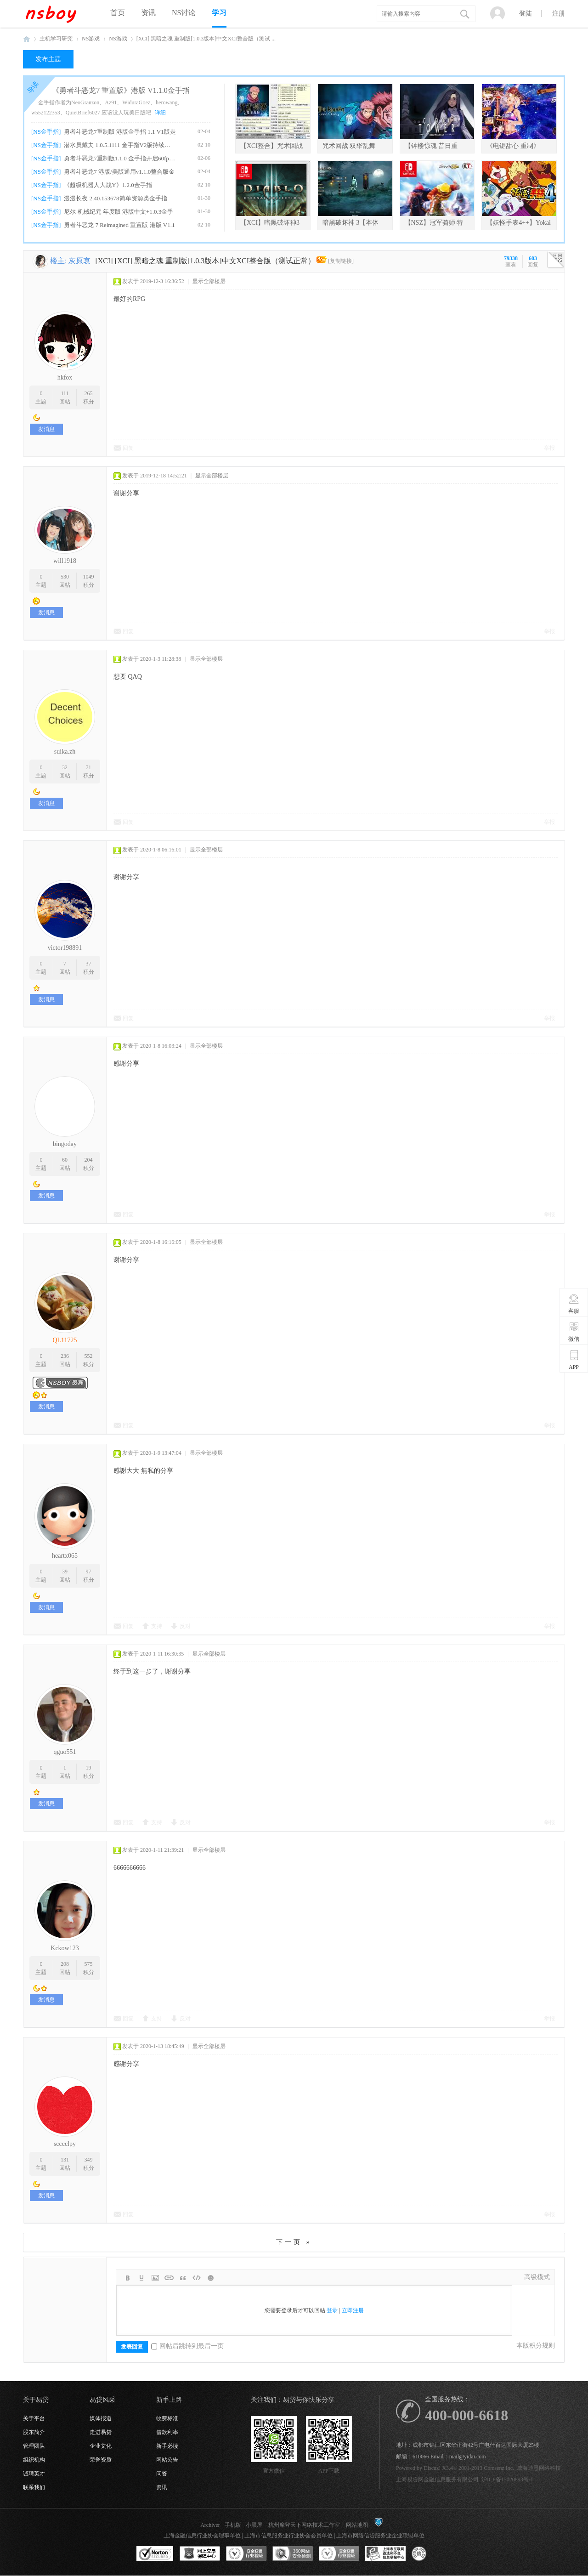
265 (89, 393)
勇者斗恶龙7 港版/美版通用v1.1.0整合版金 (119, 171)
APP (574, 1359)
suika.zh (64, 751)
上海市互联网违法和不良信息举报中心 (385, 2554)
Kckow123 (65, 1948)
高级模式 (537, 2277)
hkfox (65, 377)
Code (196, 2277)
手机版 (233, 2525)
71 (88, 767)
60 (65, 1160)
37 (88, 963)
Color (141, 2277)
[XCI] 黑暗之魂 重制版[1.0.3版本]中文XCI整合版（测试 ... (206, 38)
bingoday (65, 1143)
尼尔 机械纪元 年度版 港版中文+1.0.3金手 (118, 211)
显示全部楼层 (209, 281)
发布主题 (48, 59)
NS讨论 (184, 13)
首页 (117, 13)
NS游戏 (91, 38)
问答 (161, 2473)
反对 (185, 1626)
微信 (574, 1331)
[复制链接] (341, 261)
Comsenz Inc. (499, 2468)
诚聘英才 (34, 2473)
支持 (156, 1626)
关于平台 (34, 2418)
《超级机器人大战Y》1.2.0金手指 (108, 185)
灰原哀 (79, 261)
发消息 (46, 429)
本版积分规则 (535, 2345)
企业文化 (101, 2446)
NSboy (26, 38)
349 (89, 2159)
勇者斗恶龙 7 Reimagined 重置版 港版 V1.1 (119, 224)
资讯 (148, 13)
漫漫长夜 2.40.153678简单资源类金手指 (115, 198)
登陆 (525, 13)
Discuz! (432, 2468)
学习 (219, 13)
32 (65, 767)
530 (65, 576)
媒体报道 (101, 2418)
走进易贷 (101, 2432)
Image (155, 2277)
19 (88, 1768)
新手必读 (167, 2446)
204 (89, 1160)
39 (65, 1571)
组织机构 (34, 2460)
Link (169, 2277)
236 (65, 1356)
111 (64, 393)
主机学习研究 (56, 38)
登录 (332, 2310)
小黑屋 (254, 2525)
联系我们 (34, 2487)
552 (89, 1356)
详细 (160, 112)
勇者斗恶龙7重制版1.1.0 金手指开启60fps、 (120, 158)
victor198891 (65, 947)
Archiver (210, 2525)
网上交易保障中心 (200, 2554)
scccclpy (65, 2143)
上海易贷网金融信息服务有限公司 (437, 2479)
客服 (574, 1303)
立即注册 (353, 2310)
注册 (558, 13)
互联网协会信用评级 (432, 2554)
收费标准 (167, 2418)
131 (65, 2159)
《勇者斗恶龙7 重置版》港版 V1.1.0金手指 (121, 90)
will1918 (64, 560)
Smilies (210, 2277)
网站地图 (357, 2525)
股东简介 (34, 2432)
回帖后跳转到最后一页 (187, 2346)
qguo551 (65, 1751)
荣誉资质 (101, 2460)
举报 (549, 448)
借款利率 (167, 2432)
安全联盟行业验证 (246, 2554)
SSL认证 (155, 2554)
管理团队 (34, 2446)
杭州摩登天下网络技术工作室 (304, 2525)
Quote (182, 2277)
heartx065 (65, 1555)
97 (88, 1571)
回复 (128, 448)
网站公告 (167, 2460)
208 (65, 1964)
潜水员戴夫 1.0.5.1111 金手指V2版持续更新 (120, 145)
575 (89, 1964)
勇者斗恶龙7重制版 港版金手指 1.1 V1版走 (119, 131)
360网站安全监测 (292, 2554)
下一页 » (294, 2242)
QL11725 (64, 1340)
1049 (88, 576)
